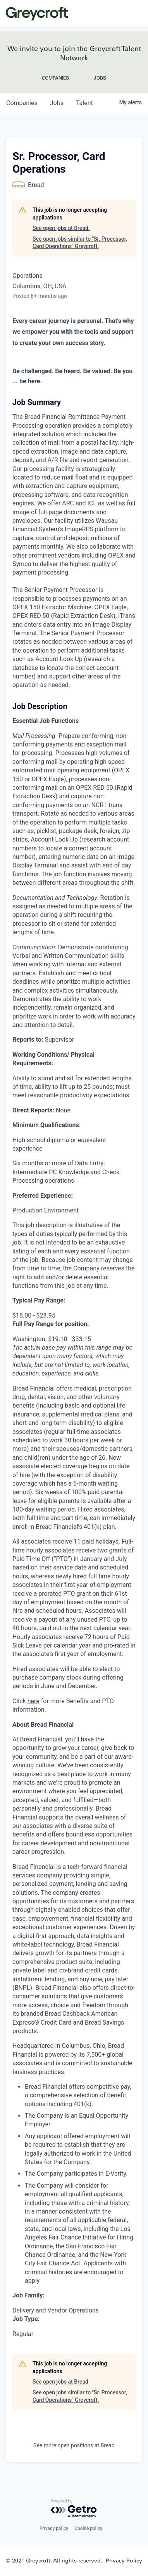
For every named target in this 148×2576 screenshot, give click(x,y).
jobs (57, 103)
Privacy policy (54, 2528)
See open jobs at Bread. (61, 228)
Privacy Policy (124, 2560)
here (34, 1701)
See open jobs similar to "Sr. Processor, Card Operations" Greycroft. (80, 243)
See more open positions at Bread (74, 2445)
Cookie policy (88, 2528)
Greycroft (37, 13)
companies (22, 103)
